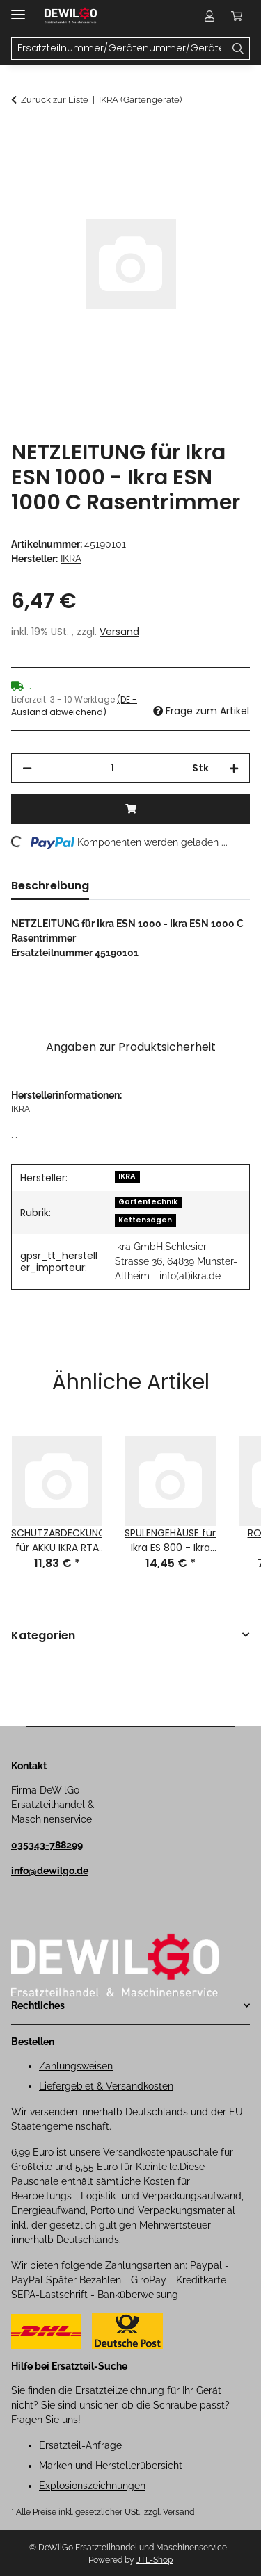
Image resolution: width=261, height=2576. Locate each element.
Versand (119, 632)
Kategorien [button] (43, 1636)
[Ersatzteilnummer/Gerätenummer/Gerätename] (238, 48)
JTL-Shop (154, 2560)
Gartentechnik (147, 1202)
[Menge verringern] (27, 768)
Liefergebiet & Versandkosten (106, 2086)
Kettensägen (145, 1220)
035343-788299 (47, 1845)
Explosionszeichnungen (92, 2485)
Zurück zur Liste (54, 100)
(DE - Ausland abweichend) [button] (74, 706)
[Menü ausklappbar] (18, 8)
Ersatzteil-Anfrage (80, 2445)
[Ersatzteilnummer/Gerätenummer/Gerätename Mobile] (119, 48)
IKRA (127, 1176)
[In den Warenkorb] (22, 137)
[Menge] (112, 768)
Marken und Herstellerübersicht (110, 2465)
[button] (209, 15)
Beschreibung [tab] (50, 886)
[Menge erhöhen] (234, 768)
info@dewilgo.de (49, 1870)
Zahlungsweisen (76, 2066)
